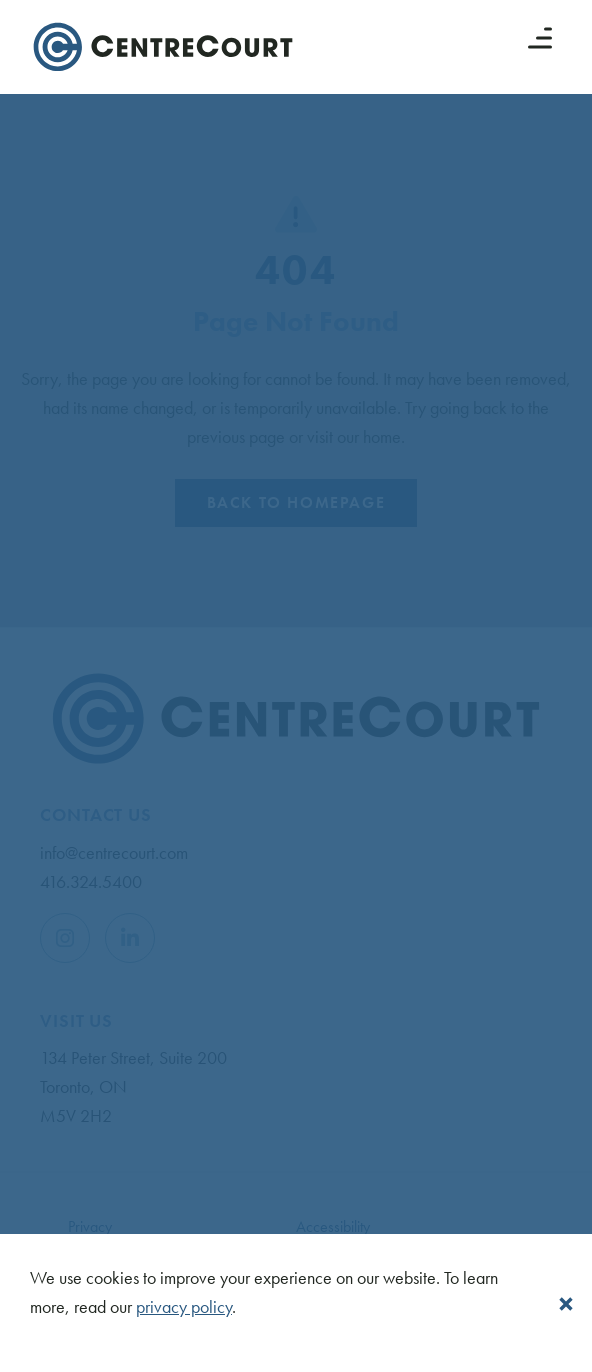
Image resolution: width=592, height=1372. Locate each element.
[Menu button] (540, 38)
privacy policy (184, 1306)
